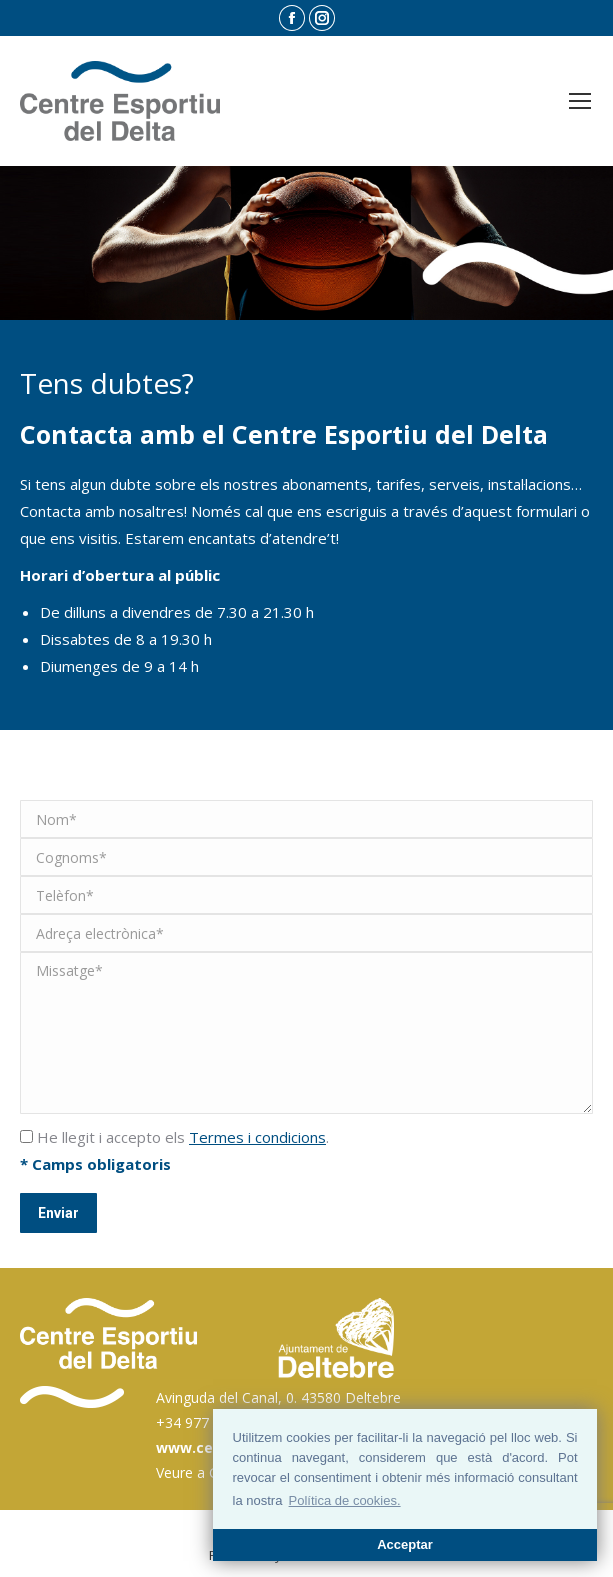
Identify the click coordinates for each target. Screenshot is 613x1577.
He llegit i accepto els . (174, 1137)
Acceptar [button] (405, 1544)
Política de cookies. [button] (345, 1500)
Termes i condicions (257, 1137)
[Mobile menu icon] (580, 101)
